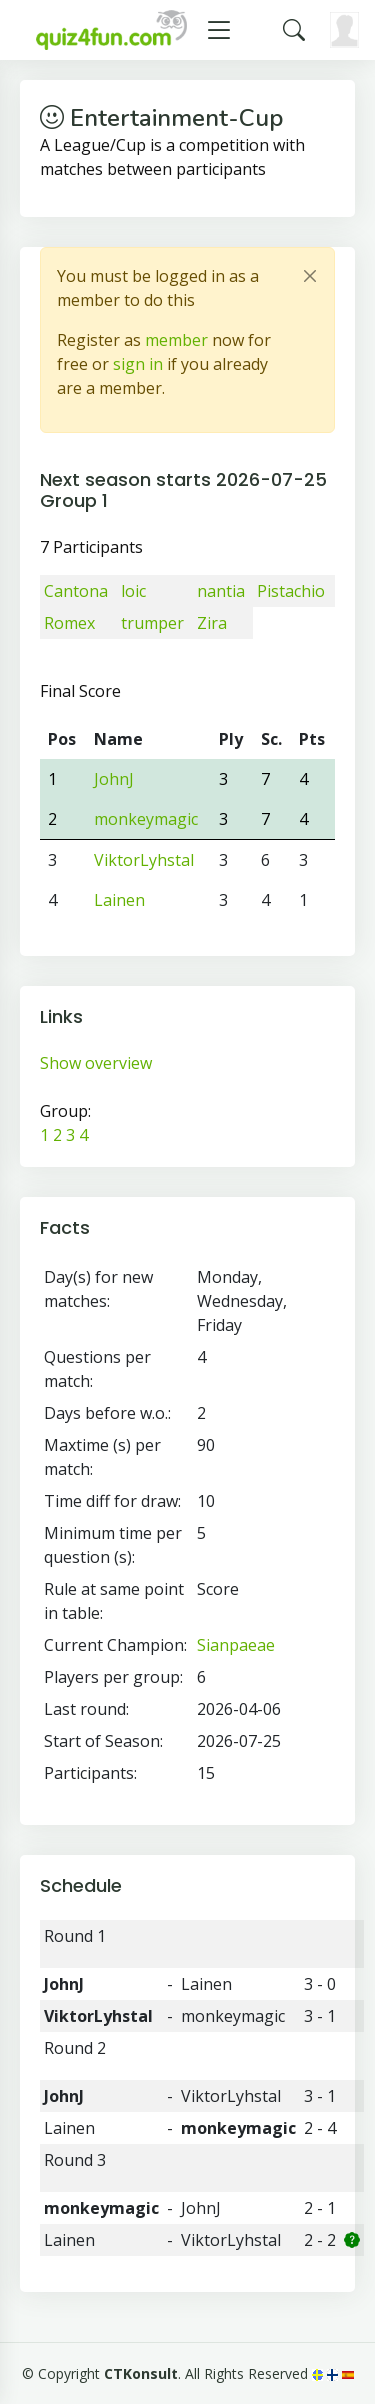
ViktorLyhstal (144, 860)
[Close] (310, 276)
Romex (69, 623)
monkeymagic (146, 819)
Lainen (119, 900)
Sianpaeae (236, 1645)
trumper (152, 623)
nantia (221, 591)
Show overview (96, 1063)
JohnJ (114, 779)
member (176, 340)
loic (133, 591)
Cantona (76, 591)
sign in (138, 364)
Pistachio (291, 591)
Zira (212, 623)
